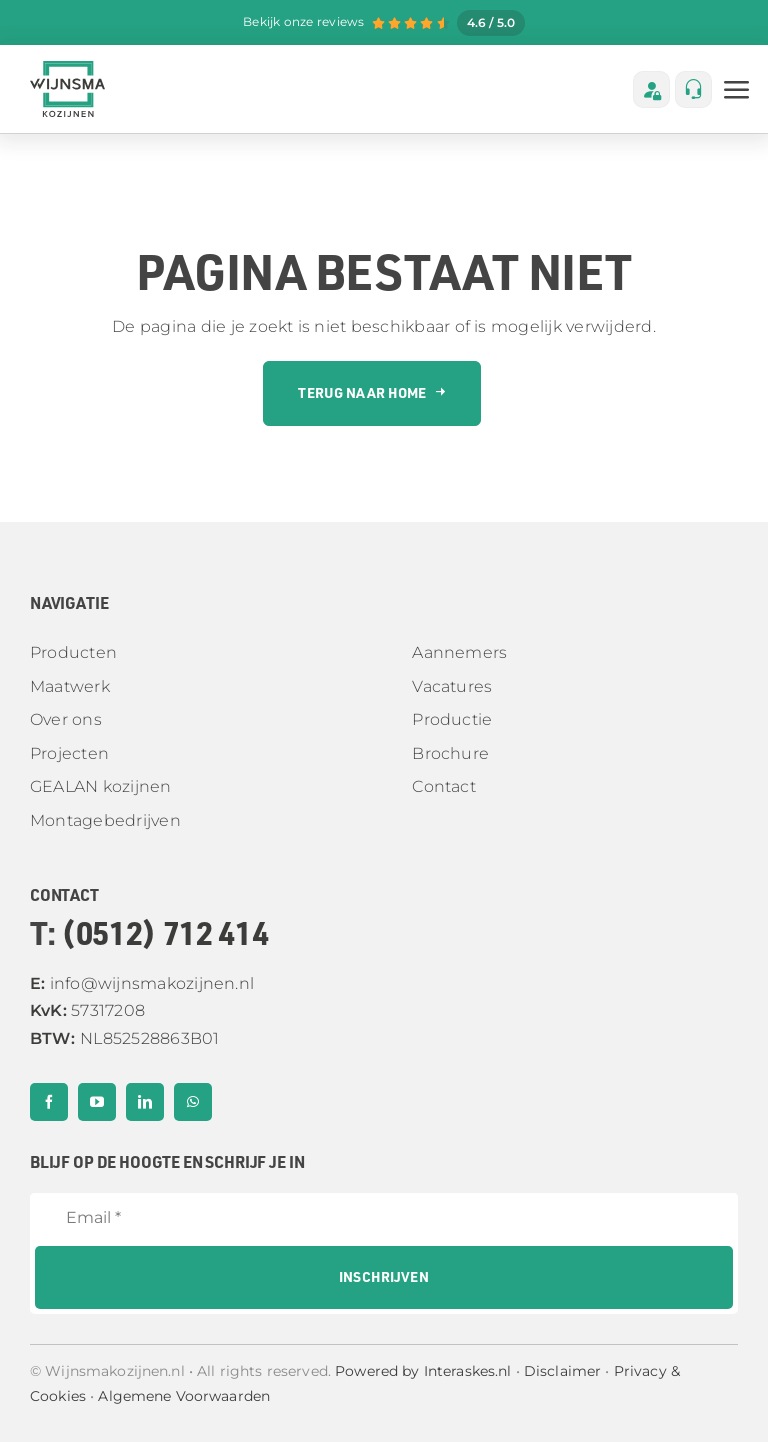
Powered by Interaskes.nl (423, 1371)
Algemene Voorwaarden (184, 1396)
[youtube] (97, 1102)
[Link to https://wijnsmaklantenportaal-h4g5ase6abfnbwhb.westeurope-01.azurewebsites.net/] (651, 89)
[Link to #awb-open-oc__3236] (737, 90)
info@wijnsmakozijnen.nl (142, 983)
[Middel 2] (67, 68)
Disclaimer (562, 1371)
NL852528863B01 (125, 1038)
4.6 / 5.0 (491, 22)
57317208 (87, 1010)
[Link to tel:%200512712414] (693, 89)
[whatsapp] (193, 1102)
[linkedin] (145, 1102)
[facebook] (49, 1102)
